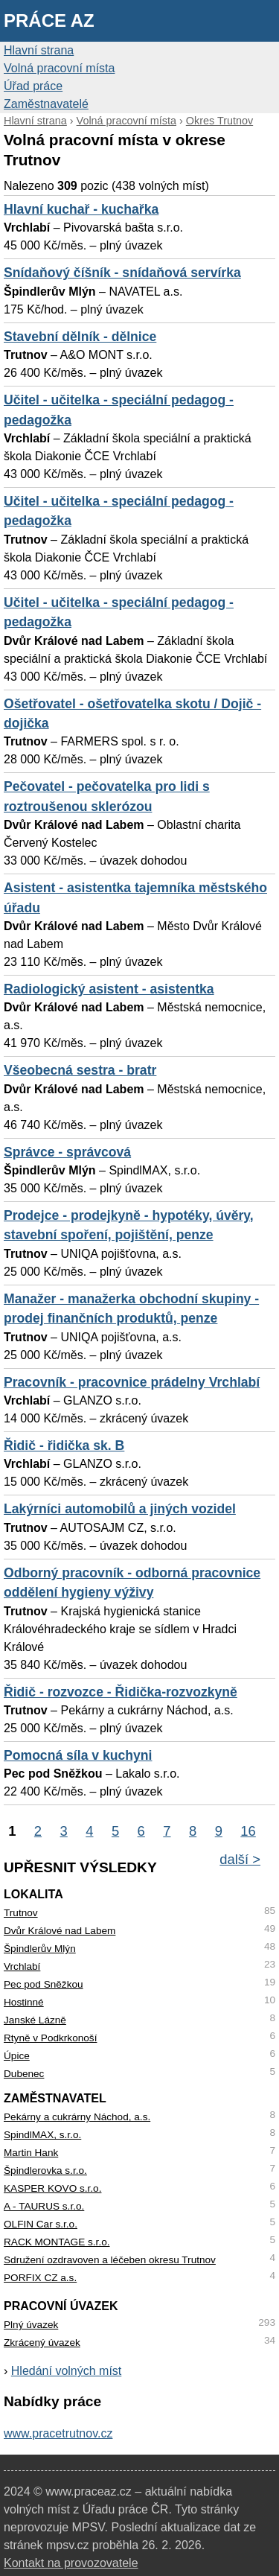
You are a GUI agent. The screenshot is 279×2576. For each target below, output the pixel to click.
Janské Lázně (35, 2020)
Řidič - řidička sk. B (64, 1445)
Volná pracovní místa (59, 68)
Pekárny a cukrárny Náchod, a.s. (77, 2116)
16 (247, 1831)
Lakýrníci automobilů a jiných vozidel (120, 1508)
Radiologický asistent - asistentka (109, 989)
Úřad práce (33, 86)
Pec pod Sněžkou (43, 1984)
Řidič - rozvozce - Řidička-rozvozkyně (120, 1692)
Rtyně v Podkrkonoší (50, 2038)
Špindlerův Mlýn (40, 1948)
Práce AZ (49, 20)
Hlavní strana (39, 50)
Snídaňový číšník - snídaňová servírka (122, 272)
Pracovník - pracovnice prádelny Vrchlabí (132, 1382)
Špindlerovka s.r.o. (45, 2170)
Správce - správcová (67, 1152)
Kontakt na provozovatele (71, 2563)
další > (239, 1859)
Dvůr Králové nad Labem (59, 1930)
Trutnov (21, 1912)
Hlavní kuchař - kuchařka (81, 209)
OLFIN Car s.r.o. (40, 2224)
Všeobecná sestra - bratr (80, 1070)
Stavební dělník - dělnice (80, 336)
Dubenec (24, 2073)
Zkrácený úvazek (42, 2342)
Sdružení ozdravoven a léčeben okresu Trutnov (110, 2259)
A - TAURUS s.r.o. (44, 2206)
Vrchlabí (22, 1966)
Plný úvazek (31, 2324)
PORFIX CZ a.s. (40, 2277)
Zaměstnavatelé (46, 104)
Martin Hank (31, 2152)
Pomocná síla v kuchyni (78, 1755)
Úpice (17, 2055)
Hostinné (24, 2002)
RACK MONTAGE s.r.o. (57, 2242)
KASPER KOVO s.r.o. (52, 2188)
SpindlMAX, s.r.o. (42, 2134)
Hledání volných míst (66, 2370)
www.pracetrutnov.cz (58, 2433)
